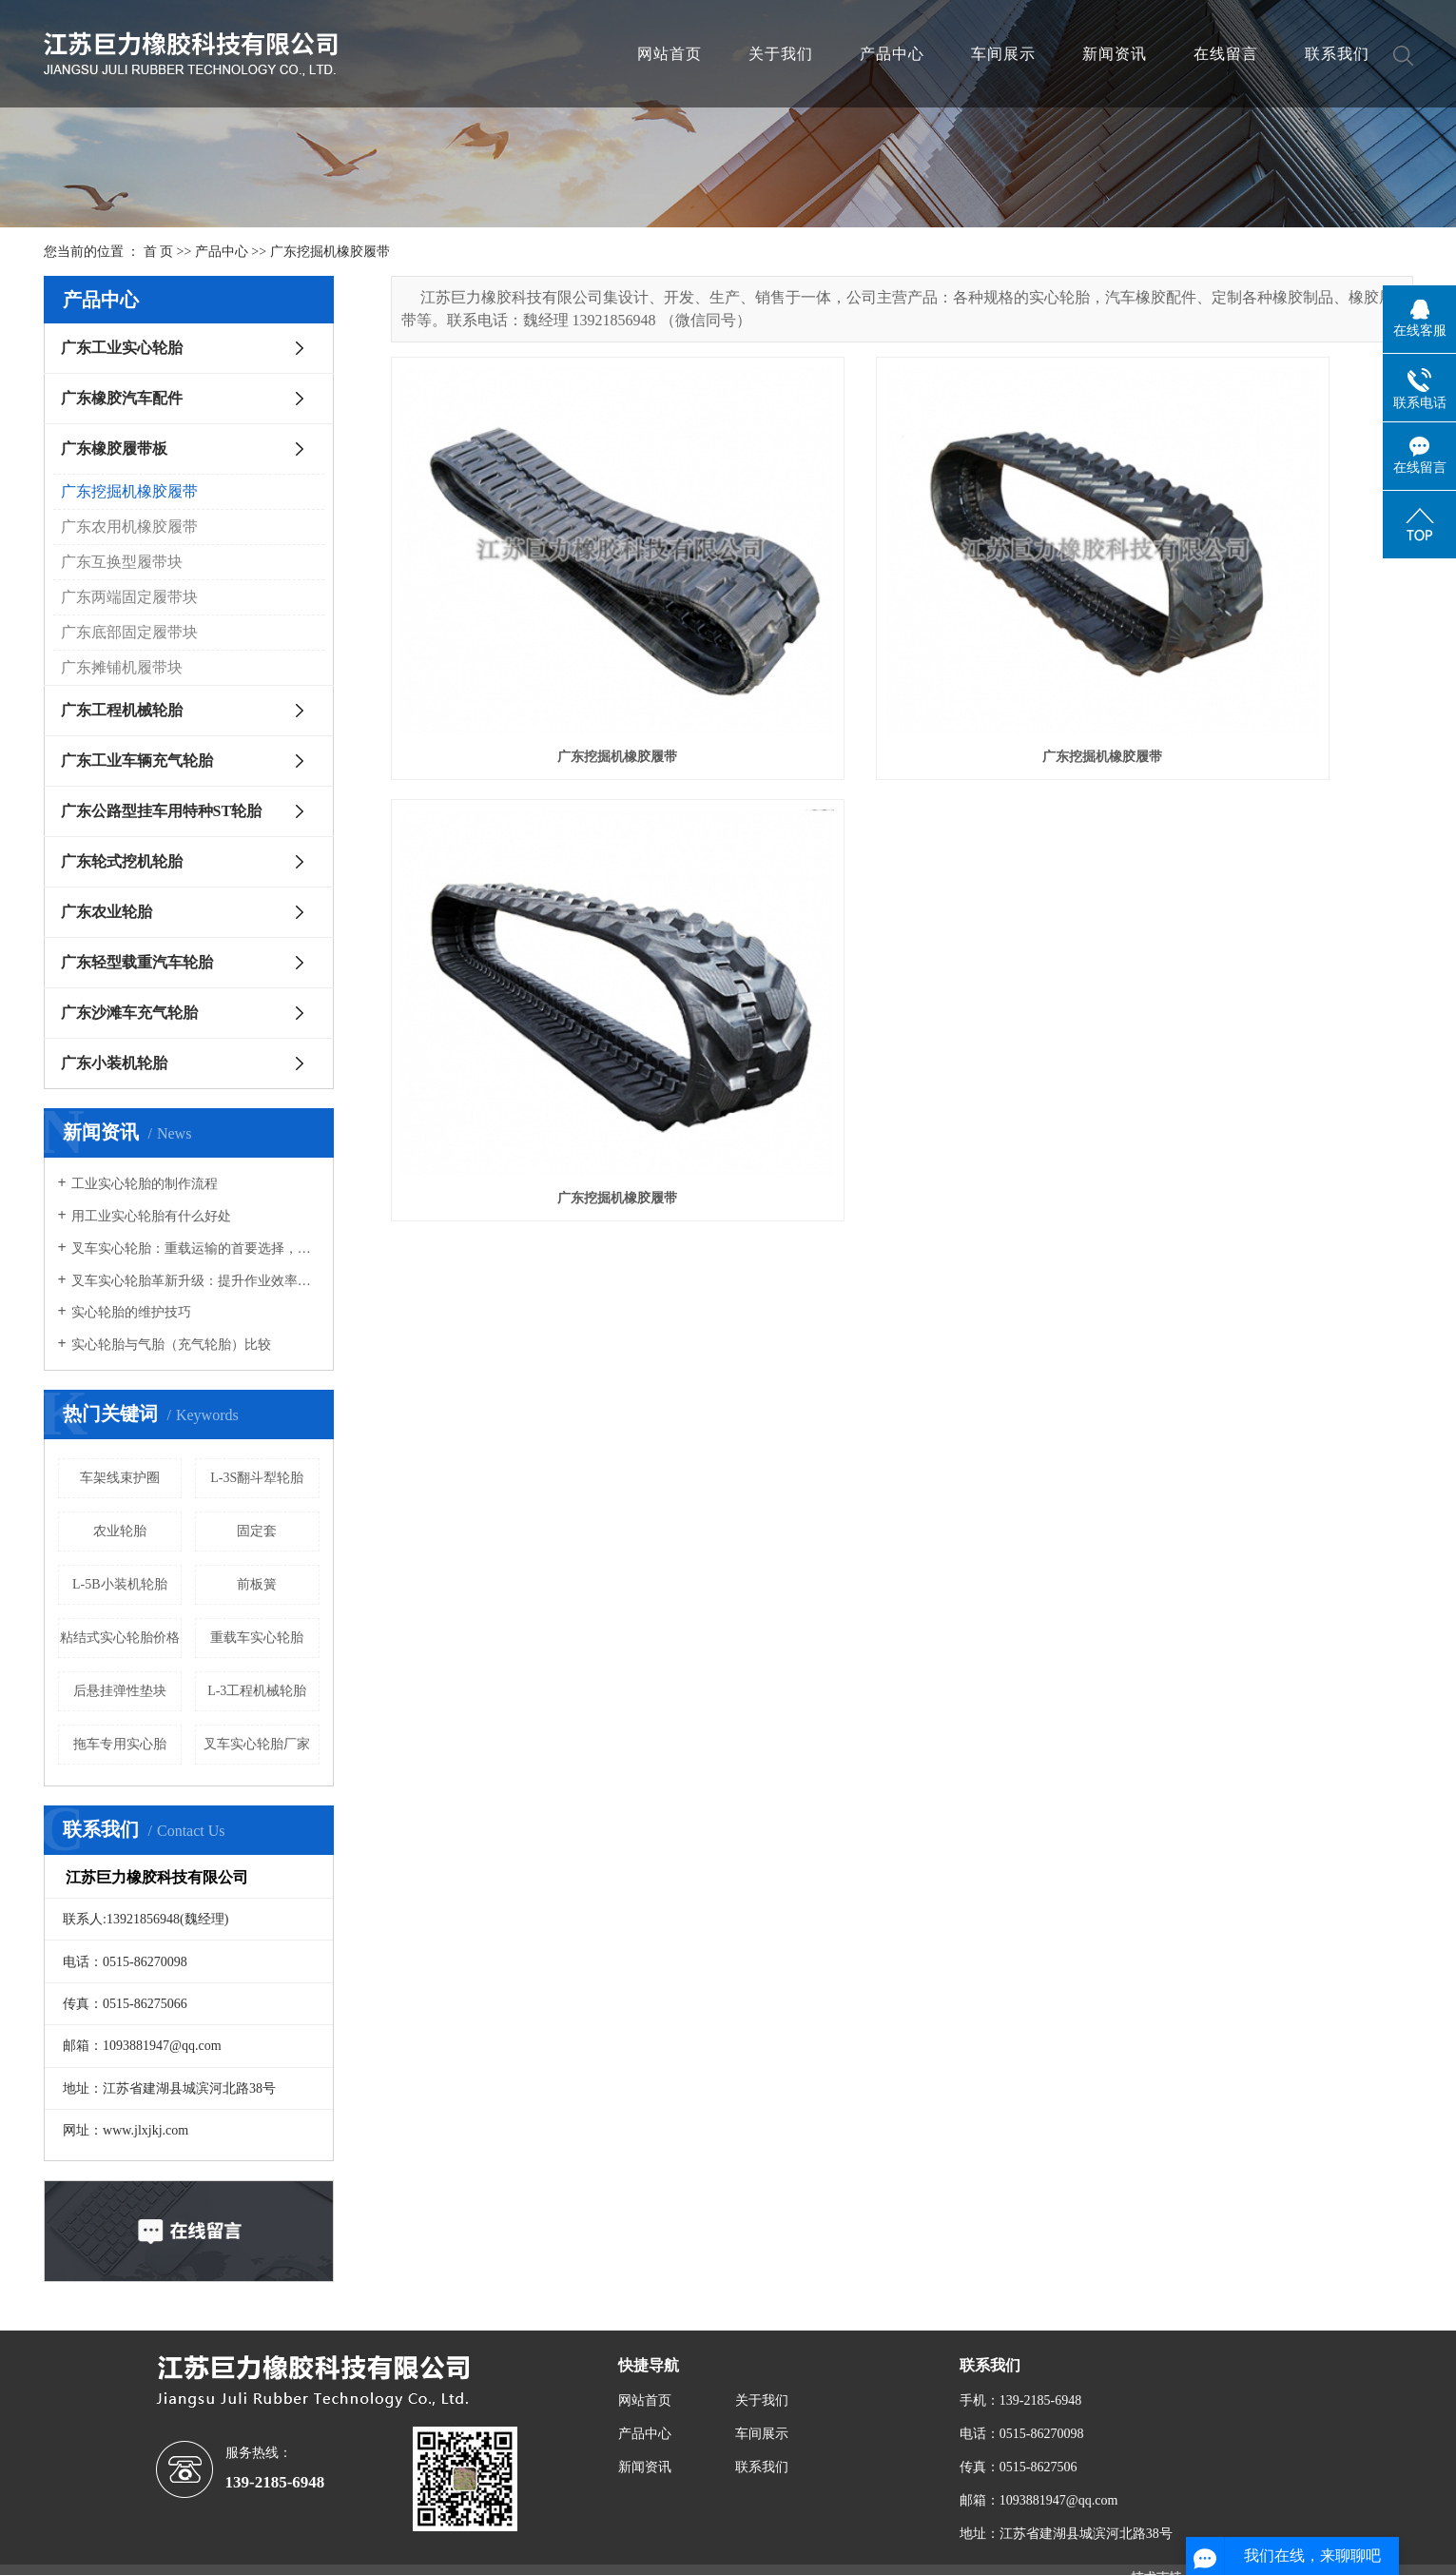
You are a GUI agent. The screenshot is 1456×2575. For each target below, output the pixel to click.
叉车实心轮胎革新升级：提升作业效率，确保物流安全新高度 (195, 1281)
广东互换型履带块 (122, 562)
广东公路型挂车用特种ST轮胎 (161, 811)
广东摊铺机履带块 (122, 667)
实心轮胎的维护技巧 (131, 1312)
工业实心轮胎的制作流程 (144, 1184)
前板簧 (257, 1584)
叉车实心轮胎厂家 (257, 1744)
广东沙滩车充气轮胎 (129, 1013)
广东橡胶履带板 (114, 448)
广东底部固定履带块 (129, 632)
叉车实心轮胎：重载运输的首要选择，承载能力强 (195, 1248)
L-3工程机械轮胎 (256, 1691)
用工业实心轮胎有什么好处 (151, 1216)
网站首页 (669, 54)
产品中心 (892, 54)
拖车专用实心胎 (119, 1744)
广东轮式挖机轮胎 (122, 861)
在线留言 (1226, 54)
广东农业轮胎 (106, 912)
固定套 (257, 1531)
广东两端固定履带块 (129, 597)
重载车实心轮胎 (256, 1637)
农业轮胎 (119, 1531)
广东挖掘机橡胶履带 (330, 251)
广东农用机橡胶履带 (129, 526)
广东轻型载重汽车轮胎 (137, 962)
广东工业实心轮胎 (122, 348)
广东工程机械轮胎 (122, 710)
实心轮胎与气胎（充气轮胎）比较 (171, 1344)
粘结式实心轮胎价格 (120, 1637)
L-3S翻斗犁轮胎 (256, 1478)
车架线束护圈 (120, 1478)
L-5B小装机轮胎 (119, 1584)
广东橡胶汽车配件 (122, 398)
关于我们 (780, 54)
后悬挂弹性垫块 (119, 1691)
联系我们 (1337, 54)
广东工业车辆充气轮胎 (137, 760)
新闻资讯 (1114, 54)
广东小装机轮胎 (114, 1063)
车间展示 (1003, 54)
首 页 (159, 251)
